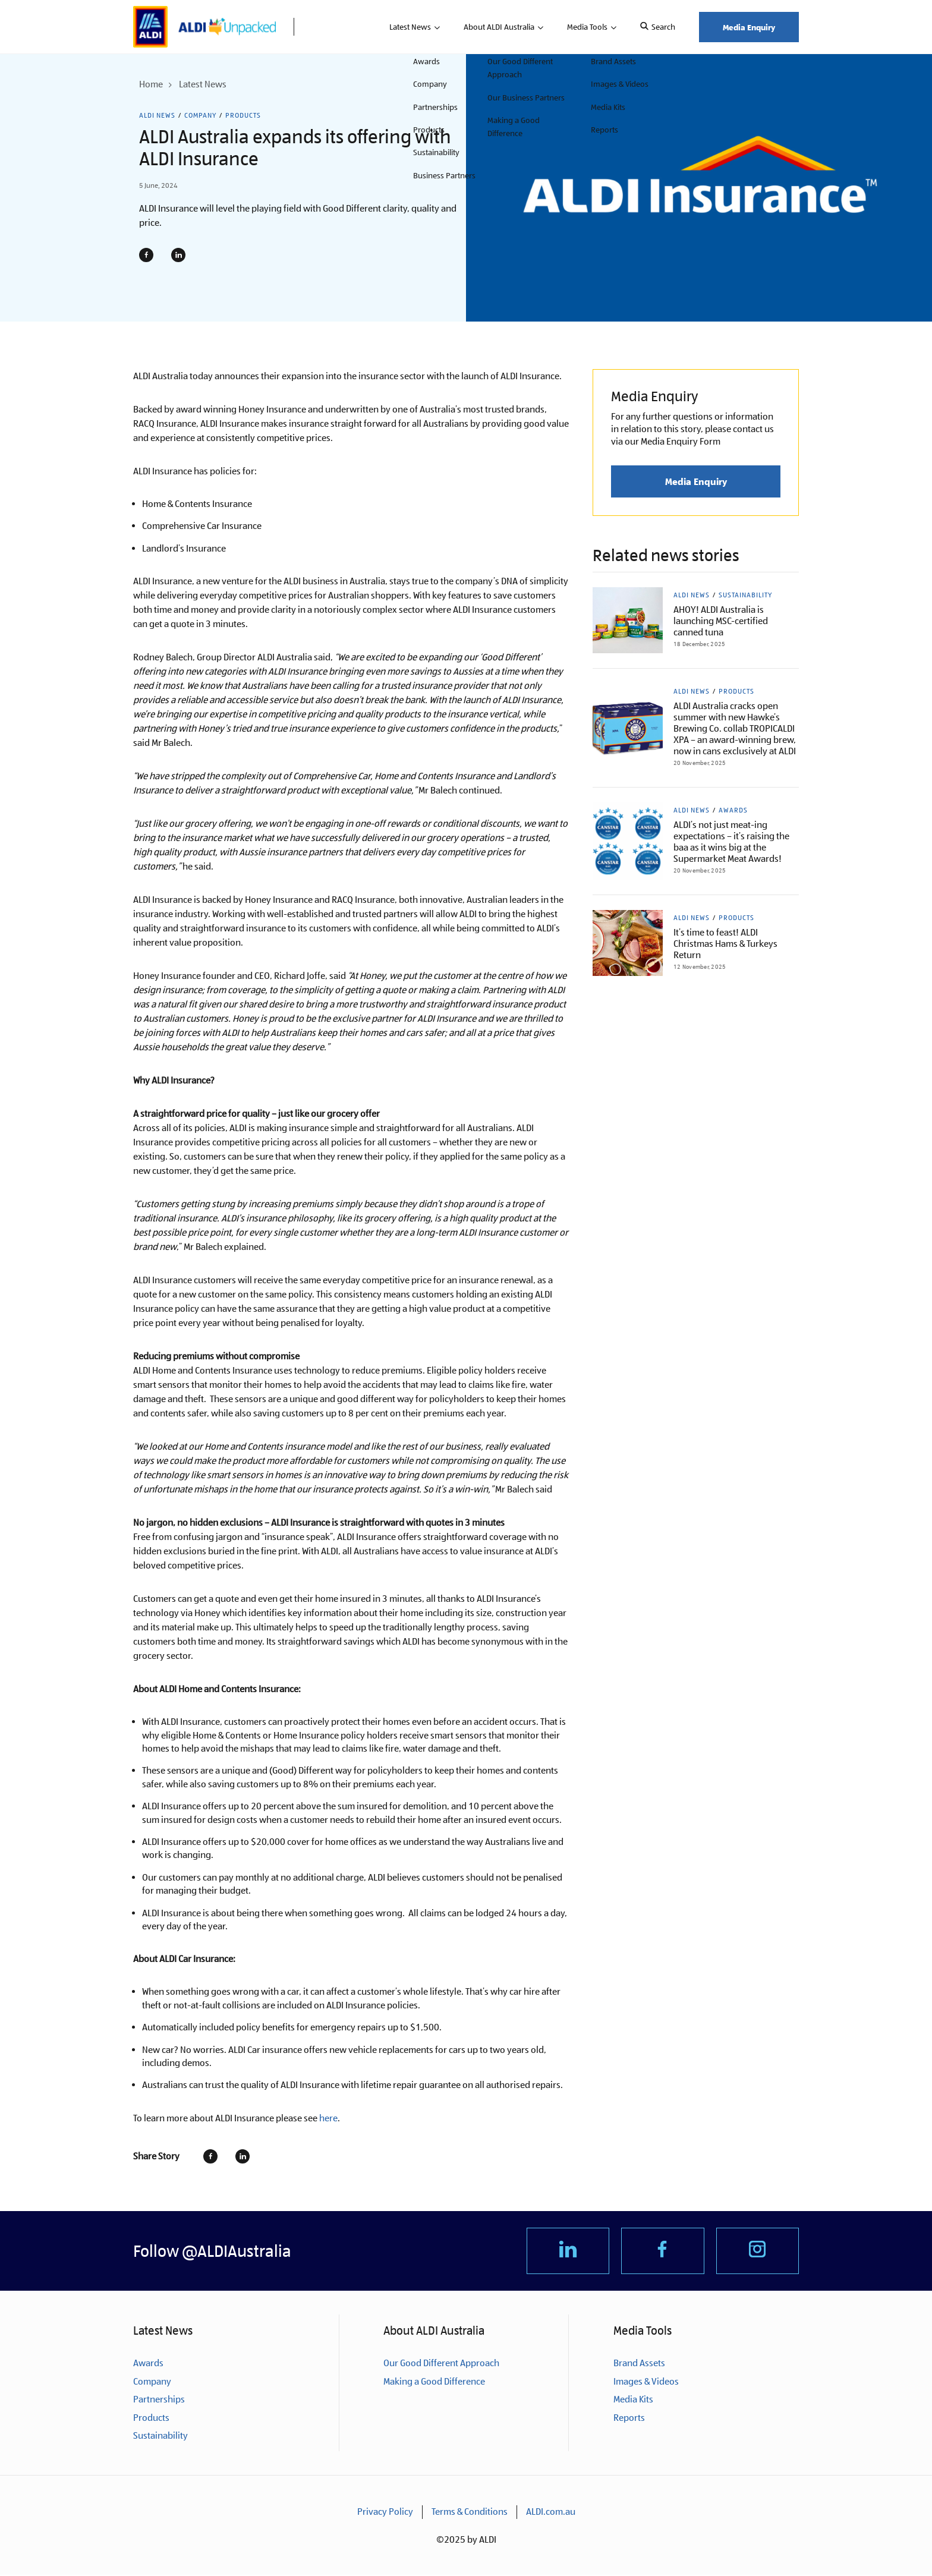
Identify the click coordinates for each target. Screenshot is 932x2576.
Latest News (410, 27)
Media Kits (633, 2401)
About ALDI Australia (499, 27)
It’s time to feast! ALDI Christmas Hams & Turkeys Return (725, 944)
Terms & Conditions (470, 2513)
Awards (733, 810)
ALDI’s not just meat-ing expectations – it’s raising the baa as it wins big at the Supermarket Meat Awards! (731, 841)
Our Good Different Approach (441, 2364)
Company (200, 115)
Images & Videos (646, 2382)
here (328, 2118)
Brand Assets (639, 2364)
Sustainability (745, 595)
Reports (629, 2418)
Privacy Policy (385, 2513)
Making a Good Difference (434, 2382)
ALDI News (157, 115)
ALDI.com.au (550, 2513)
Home (151, 84)
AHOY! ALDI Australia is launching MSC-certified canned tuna (720, 621)
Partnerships (159, 2401)
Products (243, 115)
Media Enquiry (749, 27)
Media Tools (587, 27)
